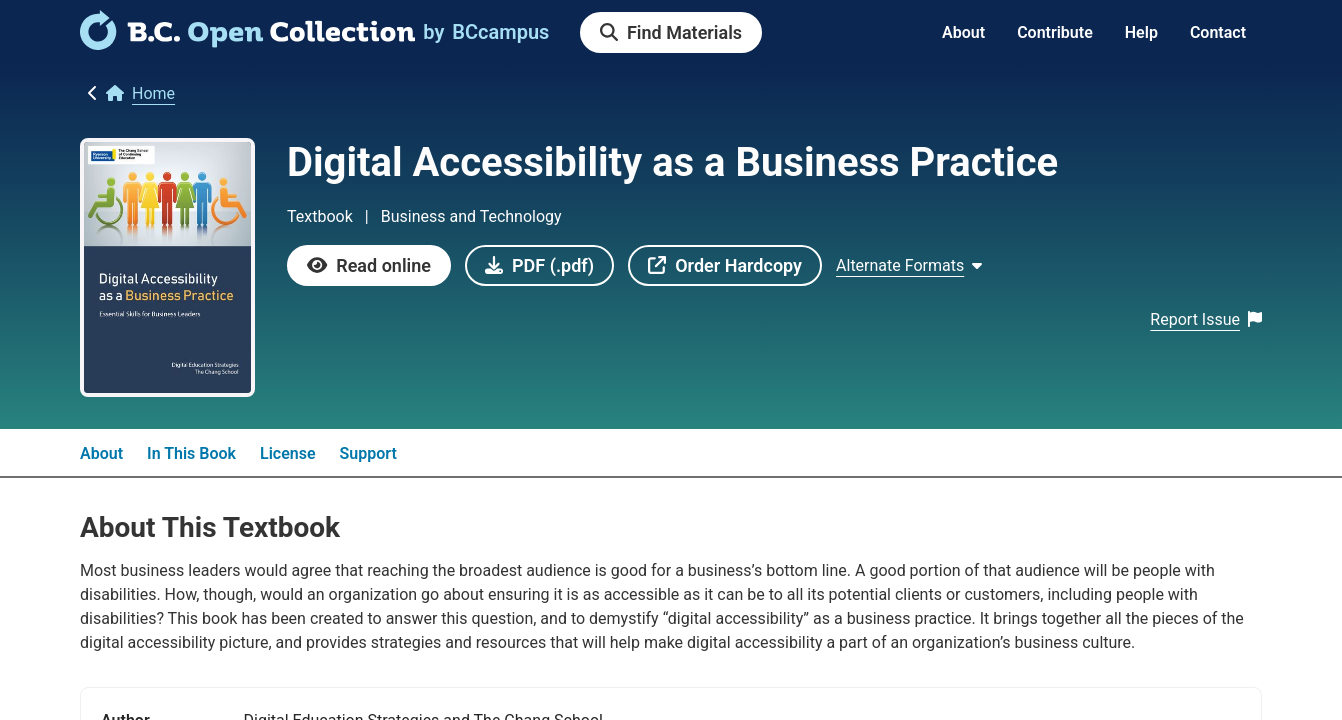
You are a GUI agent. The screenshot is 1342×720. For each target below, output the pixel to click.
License (288, 453)
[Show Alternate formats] (909, 266)
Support (368, 453)
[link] (247, 43)
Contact (1218, 32)
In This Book (191, 453)
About (963, 32)
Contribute (1055, 32)
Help (1141, 32)
